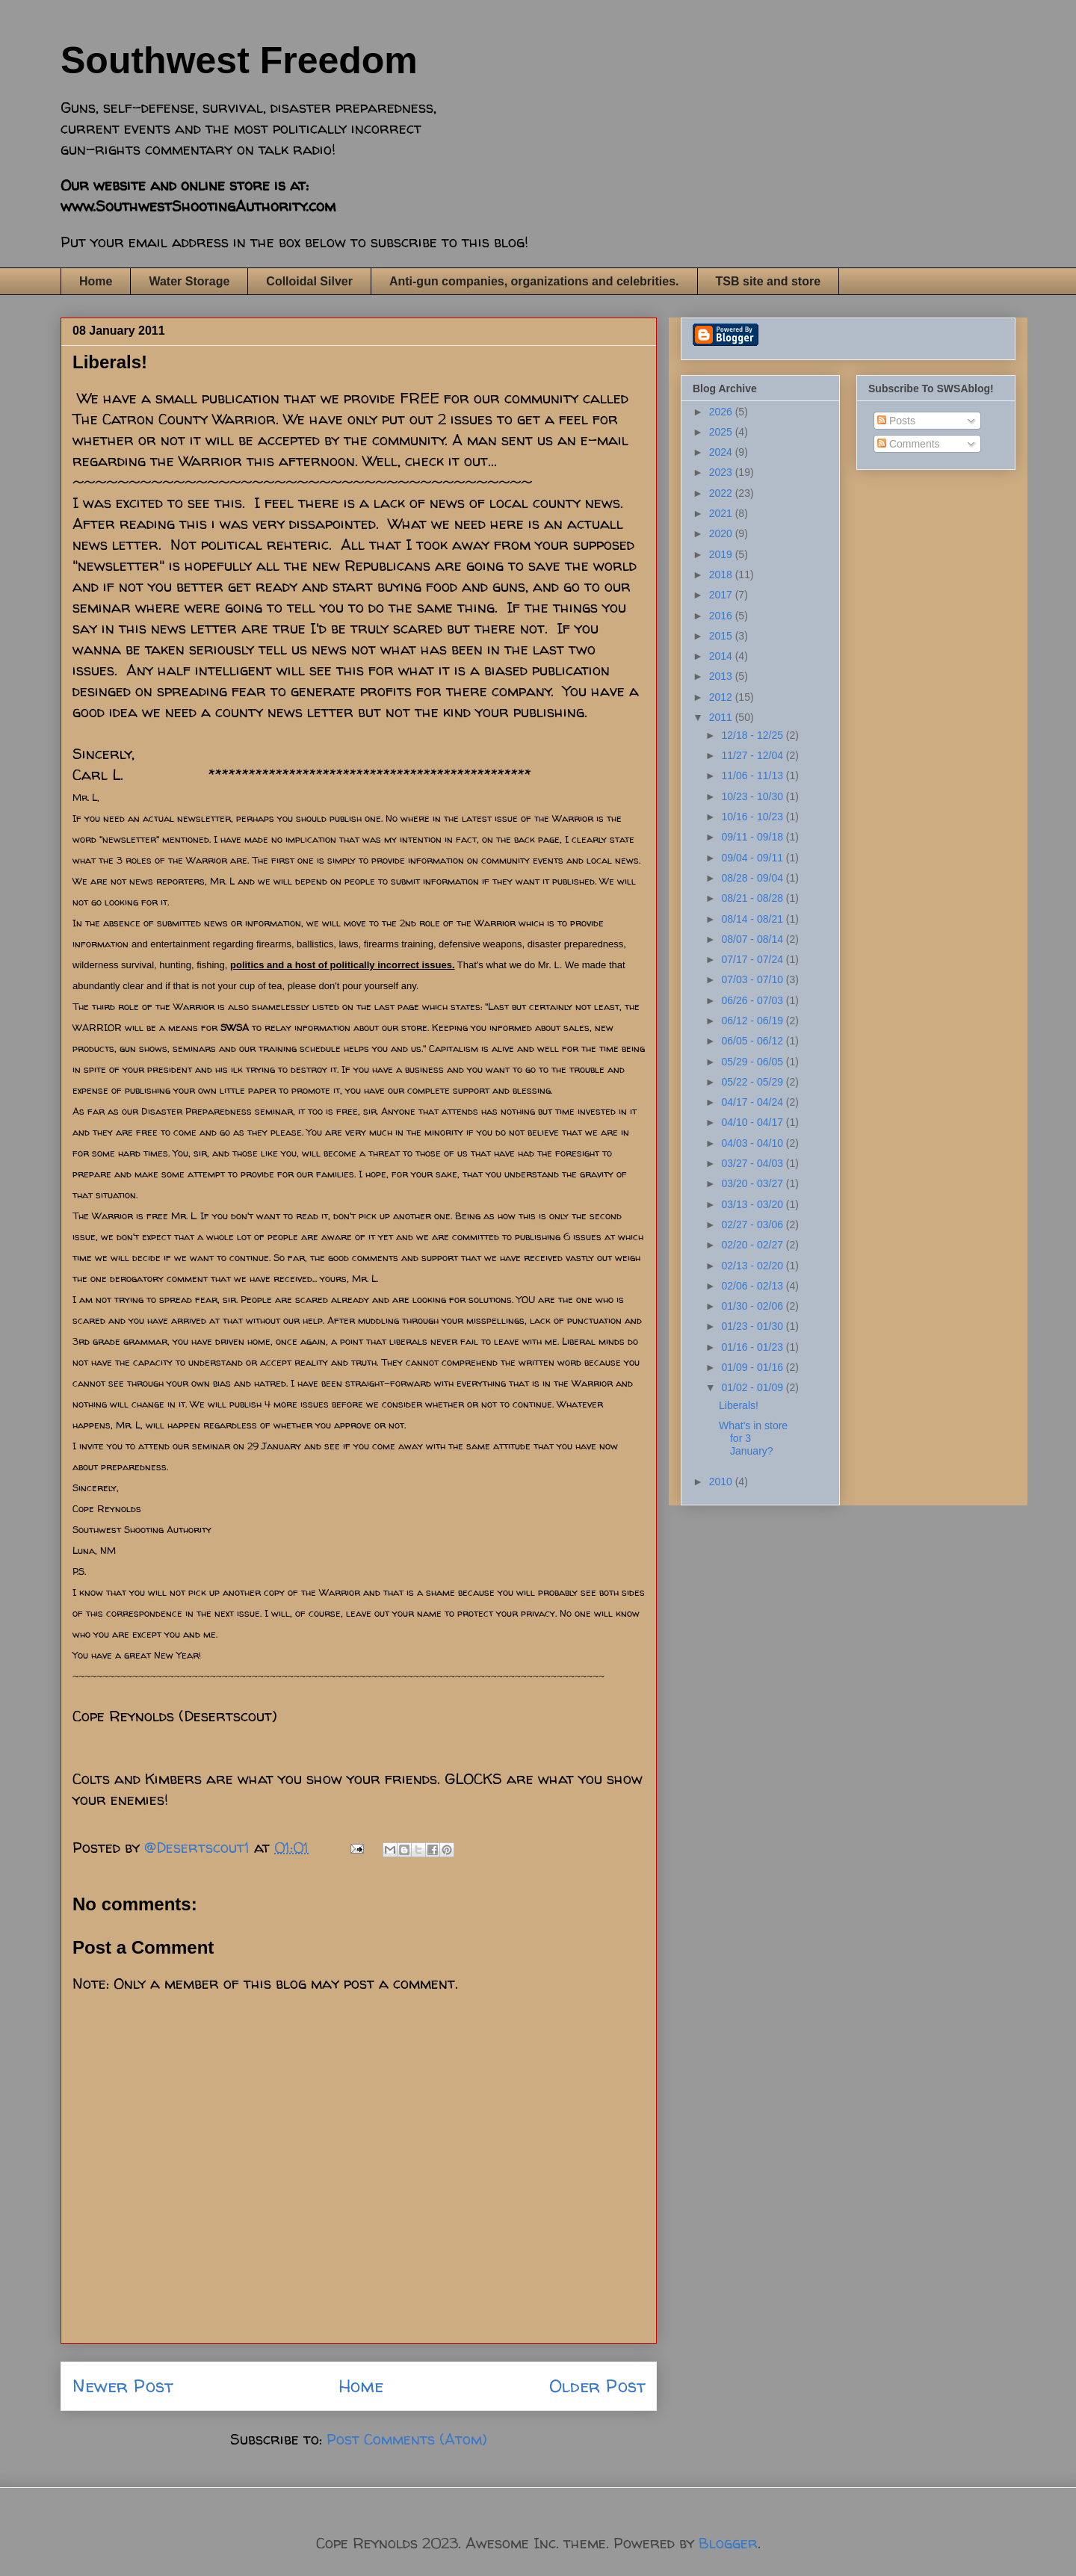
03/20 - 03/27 (753, 1183)
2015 (722, 636)
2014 (722, 656)
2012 (722, 697)
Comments (908, 444)
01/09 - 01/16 (753, 1367)
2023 (722, 472)
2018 (722, 574)
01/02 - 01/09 (753, 1387)
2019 (722, 554)
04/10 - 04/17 (753, 1122)
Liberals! (738, 1405)
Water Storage (189, 281)
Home (95, 281)
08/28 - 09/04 (753, 878)
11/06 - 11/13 (753, 775)
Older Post (597, 2386)
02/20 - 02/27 (753, 1245)
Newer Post (122, 2386)
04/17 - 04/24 (753, 1102)
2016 (722, 616)
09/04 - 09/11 (753, 858)
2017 (722, 595)
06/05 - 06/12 (753, 1041)
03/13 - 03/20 (753, 1204)
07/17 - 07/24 (753, 959)
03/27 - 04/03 (753, 1163)
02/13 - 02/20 (753, 1266)
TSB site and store (768, 281)
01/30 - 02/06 (753, 1306)
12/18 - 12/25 (753, 735)
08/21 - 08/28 (753, 898)
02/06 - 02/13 (753, 1286)
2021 (722, 513)
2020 (722, 533)
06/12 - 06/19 (753, 1021)
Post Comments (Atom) (407, 2439)
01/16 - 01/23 (753, 1347)
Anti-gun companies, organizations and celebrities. (534, 281)
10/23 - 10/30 (753, 796)
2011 (722, 717)
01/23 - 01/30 (753, 1326)
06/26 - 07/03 (753, 1000)
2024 (722, 452)
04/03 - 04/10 (753, 1143)
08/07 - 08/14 (753, 939)
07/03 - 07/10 (753, 979)
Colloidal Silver (309, 281)
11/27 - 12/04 (753, 755)
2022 (722, 493)
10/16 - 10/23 (753, 817)
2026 (722, 412)
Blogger (728, 2543)
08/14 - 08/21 (753, 919)
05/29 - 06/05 (753, 1062)
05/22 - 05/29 (753, 1082)
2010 (722, 1481)
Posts (896, 421)
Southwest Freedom (239, 60)
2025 (722, 432)
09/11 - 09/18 (753, 837)
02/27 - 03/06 (753, 1224)
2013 (722, 676)
